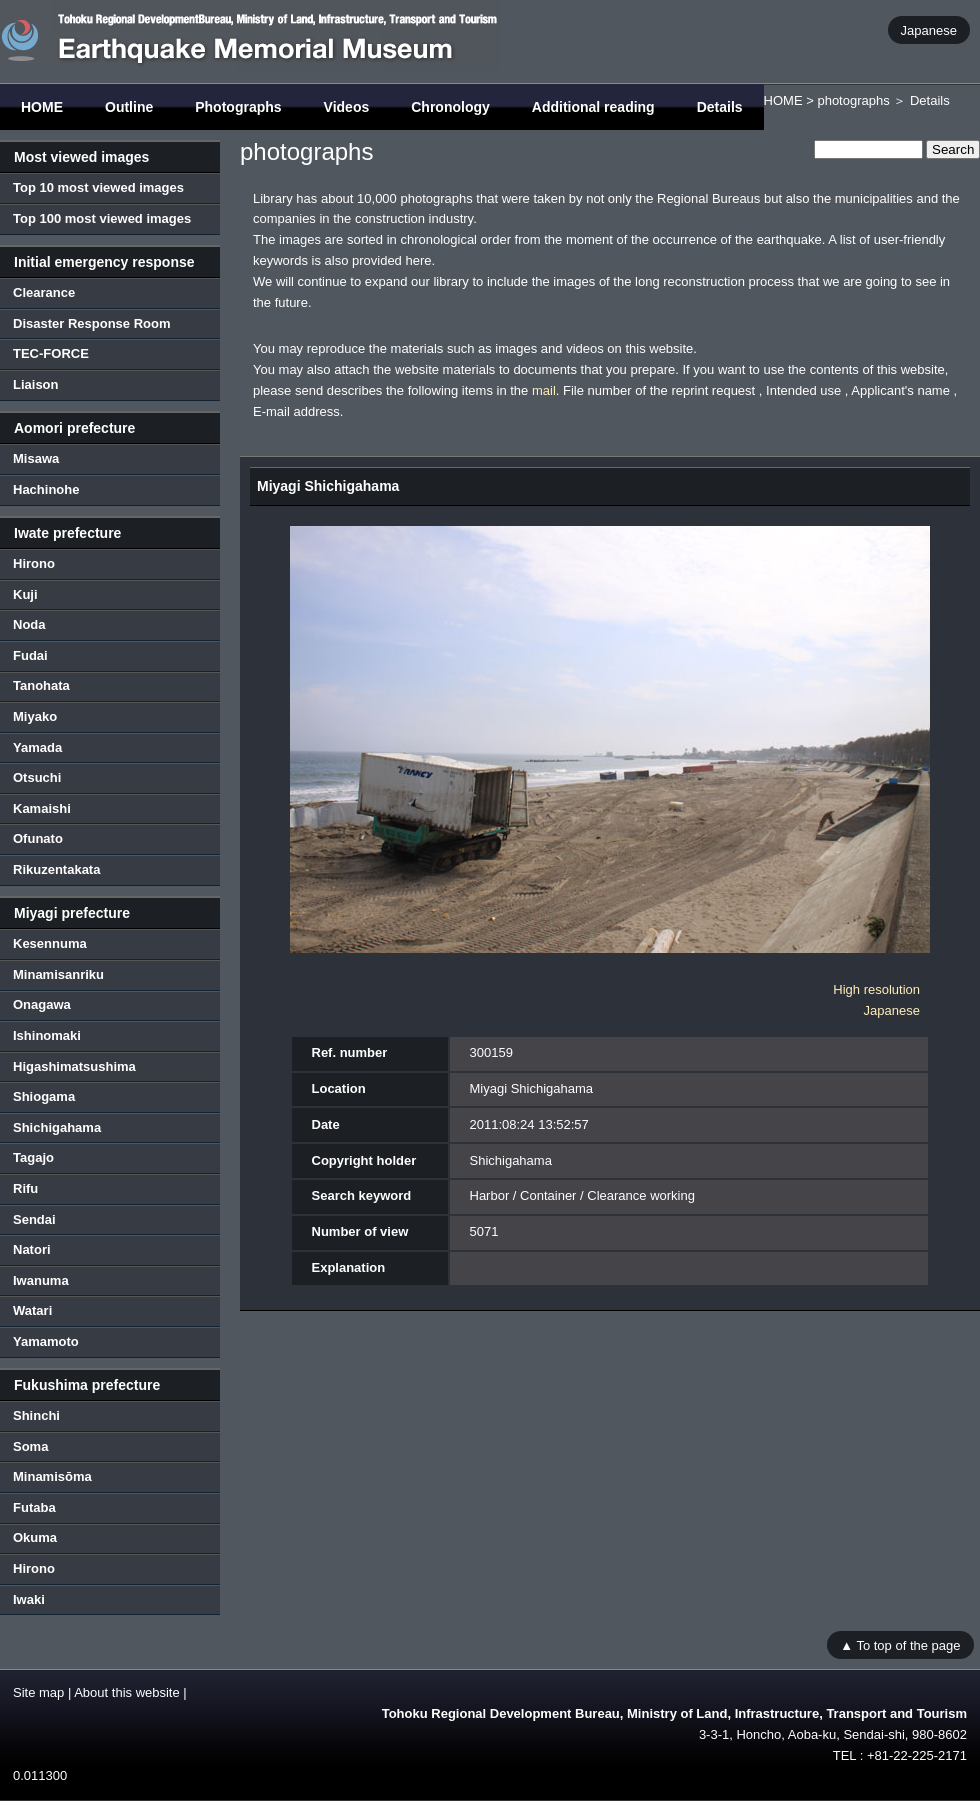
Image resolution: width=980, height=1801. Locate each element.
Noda (29, 624)
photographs (853, 100)
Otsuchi (37, 777)
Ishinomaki (47, 1035)
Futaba (34, 1507)
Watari (32, 1310)
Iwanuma (41, 1280)
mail (544, 390)
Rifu (25, 1188)
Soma (30, 1446)
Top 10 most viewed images (98, 187)
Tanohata (41, 685)
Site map (38, 1692)
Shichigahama (57, 1127)
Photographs (238, 107)
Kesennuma (50, 943)
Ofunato (38, 838)
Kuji (25, 594)
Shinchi (36, 1415)
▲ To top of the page (900, 1644)
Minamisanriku (58, 974)
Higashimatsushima (74, 1066)
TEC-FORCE (51, 353)
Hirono (34, 563)
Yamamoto (46, 1341)
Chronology (450, 107)
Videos (347, 107)
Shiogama (44, 1096)
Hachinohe (46, 489)
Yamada (37, 747)
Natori (32, 1249)
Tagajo (33, 1157)
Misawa (36, 458)
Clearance (44, 292)
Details (720, 107)
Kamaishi (42, 808)
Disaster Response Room (92, 323)
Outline (129, 107)
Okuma (35, 1537)
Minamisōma (52, 1476)
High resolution (876, 989)
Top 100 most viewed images (102, 218)
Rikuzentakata (56, 869)
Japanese (929, 29)
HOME (42, 107)
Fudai (30, 655)
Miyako (35, 716)
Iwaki (29, 1599)
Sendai (34, 1219)
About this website (127, 1692)
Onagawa (42, 1004)
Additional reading (593, 107)
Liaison (36, 384)
